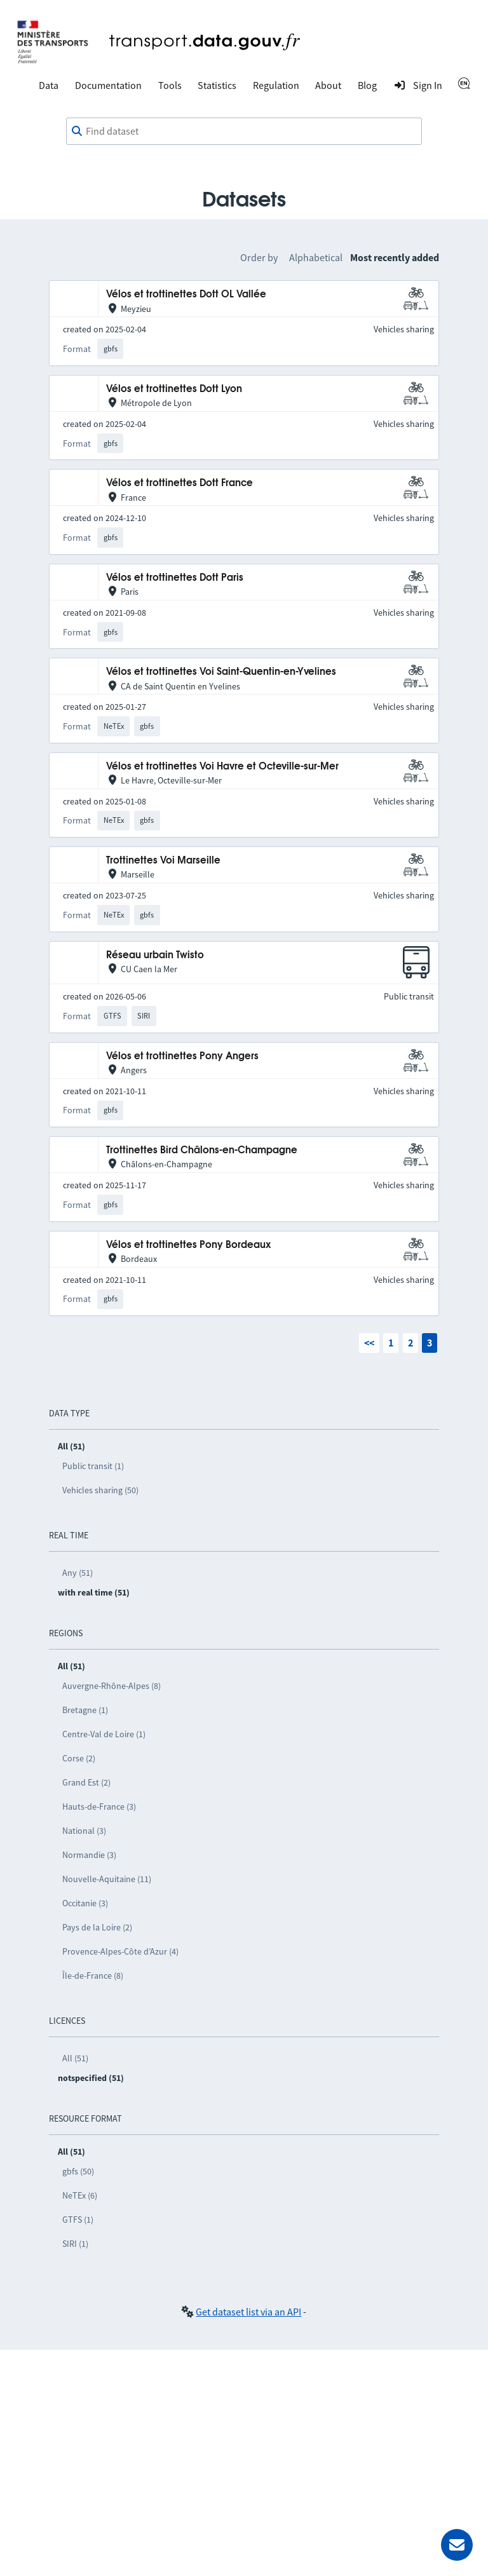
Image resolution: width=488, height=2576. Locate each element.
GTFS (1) (77, 2219)
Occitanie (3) (85, 1903)
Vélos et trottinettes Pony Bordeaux (188, 1245)
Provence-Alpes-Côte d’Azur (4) (120, 1951)
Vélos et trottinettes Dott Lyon (174, 389)
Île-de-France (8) (92, 1975)
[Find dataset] (244, 132)
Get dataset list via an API (248, 2311)
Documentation (108, 85)
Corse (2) (78, 1758)
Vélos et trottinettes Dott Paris (174, 578)
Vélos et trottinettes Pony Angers (182, 1056)
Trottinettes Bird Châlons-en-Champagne (201, 1150)
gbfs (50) (78, 2171)
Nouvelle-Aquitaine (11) (106, 1879)
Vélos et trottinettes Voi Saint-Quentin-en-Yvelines (221, 672)
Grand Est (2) (86, 1782)
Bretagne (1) (85, 1710)
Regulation (276, 85)
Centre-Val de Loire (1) (104, 1734)
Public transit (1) (93, 1466)
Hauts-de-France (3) (99, 1806)
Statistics (217, 85)
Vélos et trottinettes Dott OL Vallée (186, 294)
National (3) (84, 1830)
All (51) (75, 2058)
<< (369, 1342)
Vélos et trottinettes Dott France (179, 483)
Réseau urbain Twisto (155, 955)
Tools (170, 85)
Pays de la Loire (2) (97, 1927)
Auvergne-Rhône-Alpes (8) (111, 1685)
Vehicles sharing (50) (100, 1490)
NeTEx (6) (79, 2195)
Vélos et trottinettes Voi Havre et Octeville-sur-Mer (222, 766)
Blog (367, 85)
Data (48, 85)
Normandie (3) (89, 1855)
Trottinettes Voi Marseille (163, 860)
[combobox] (244, 132)
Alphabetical (315, 257)
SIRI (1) (75, 2243)
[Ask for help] (457, 2545)
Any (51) (77, 1572)
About (328, 85)
